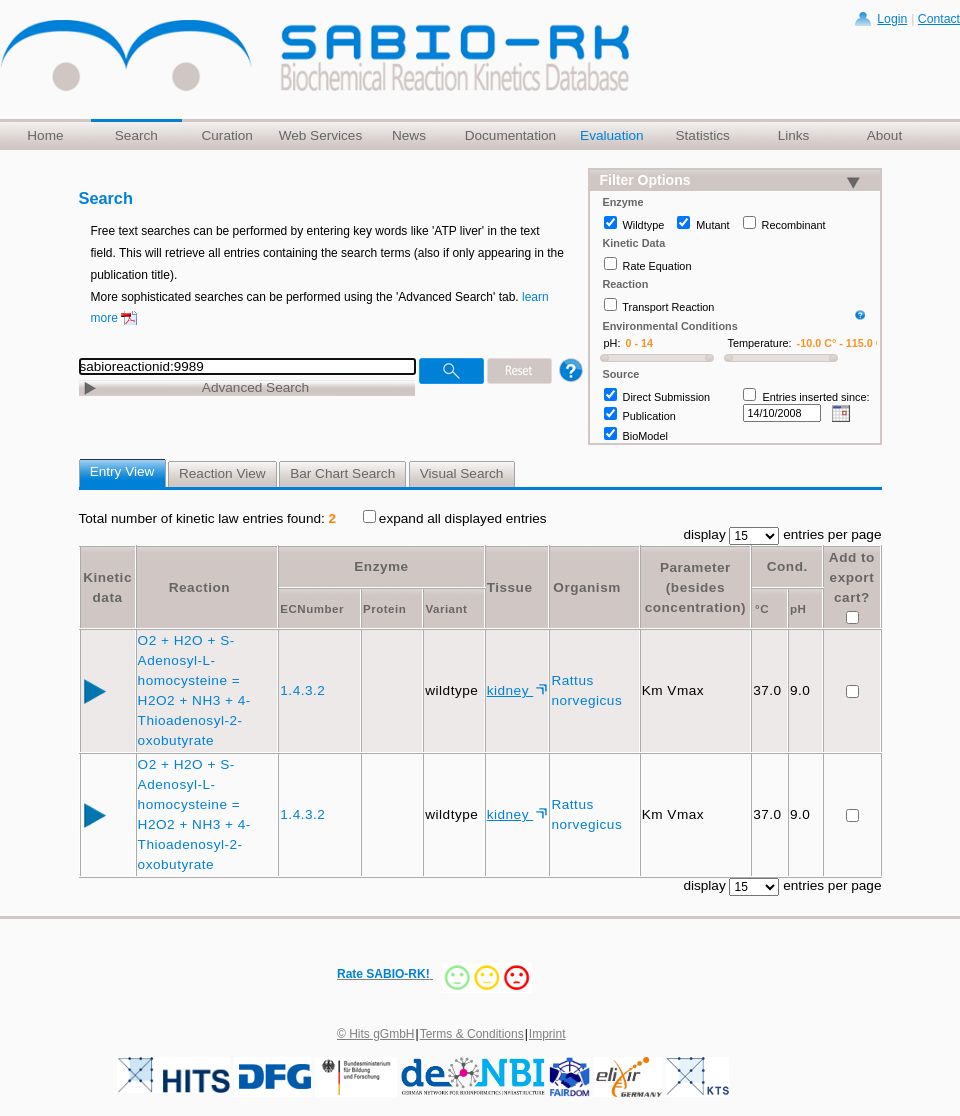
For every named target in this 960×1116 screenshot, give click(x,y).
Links (794, 135)
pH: (612, 343)
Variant (446, 609)
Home (45, 135)
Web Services (321, 135)
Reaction (199, 587)
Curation (226, 135)
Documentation (510, 135)
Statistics (702, 135)
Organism (586, 587)
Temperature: (760, 343)
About (885, 135)
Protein (384, 609)
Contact (939, 19)
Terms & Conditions (472, 1034)
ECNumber (312, 609)
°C (762, 609)
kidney (510, 690)
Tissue (510, 587)
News (409, 135)
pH (798, 609)
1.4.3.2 (304, 690)
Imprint (547, 1034)
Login (892, 19)
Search (136, 135)
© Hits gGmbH (376, 1034)
